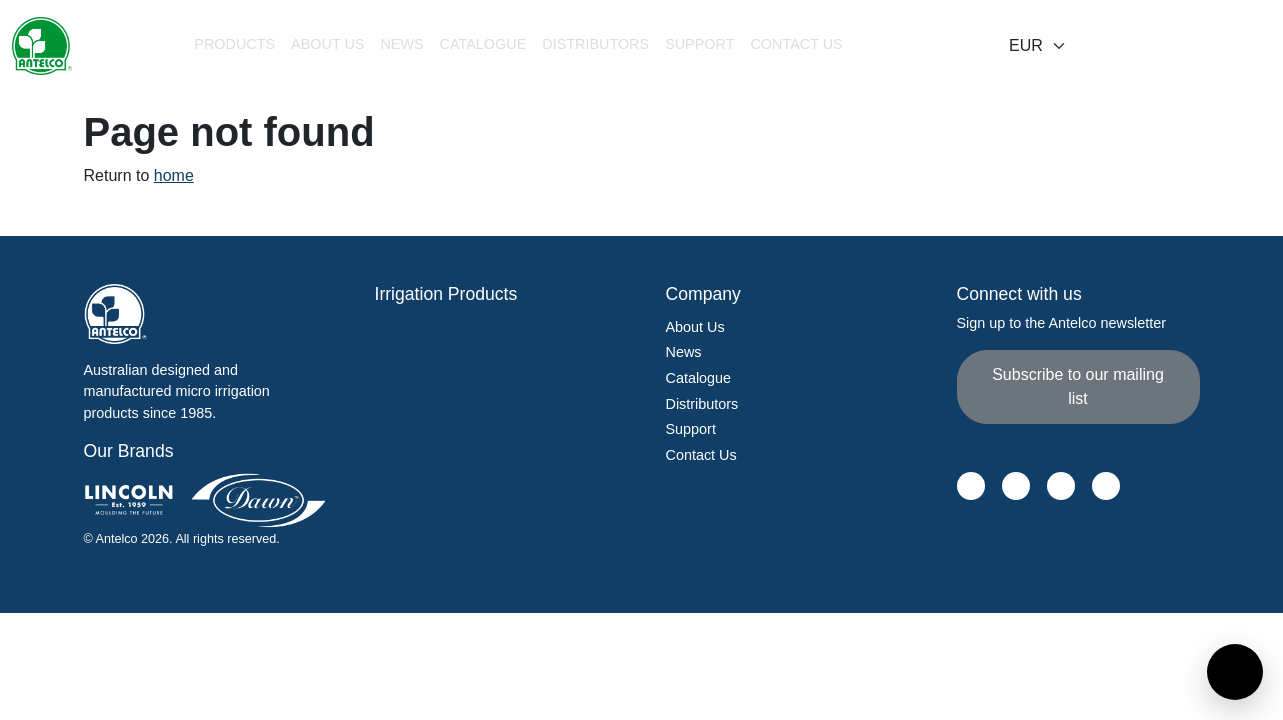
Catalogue (483, 44)
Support (691, 429)
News (401, 44)
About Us (327, 44)
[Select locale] (1038, 46)
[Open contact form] (1235, 672)
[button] (234, 46)
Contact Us (796, 44)
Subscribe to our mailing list (1078, 386)
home (174, 175)
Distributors (595, 44)
